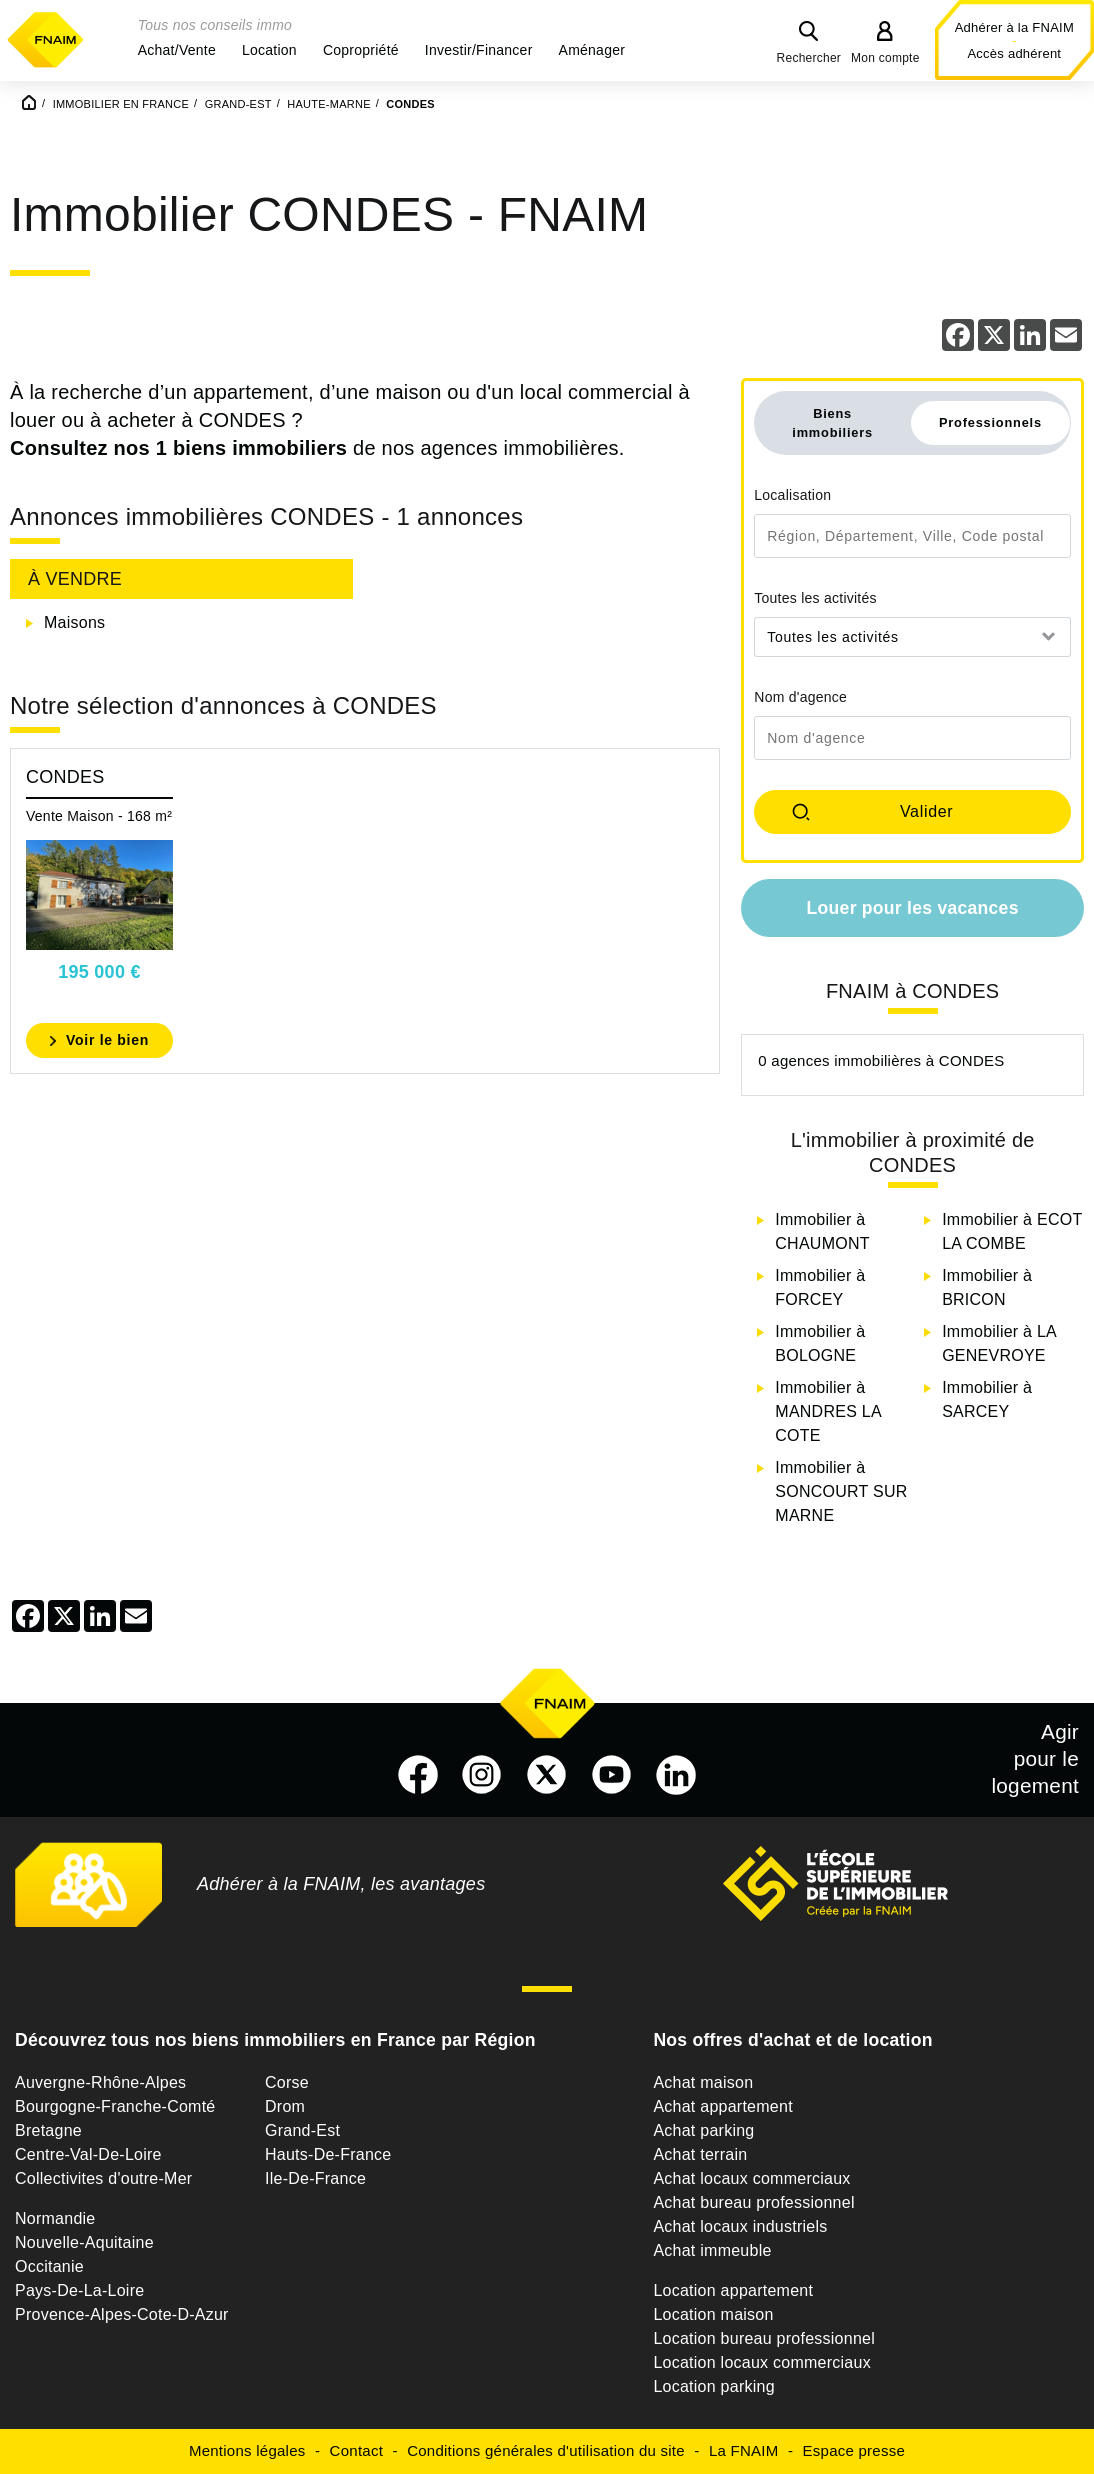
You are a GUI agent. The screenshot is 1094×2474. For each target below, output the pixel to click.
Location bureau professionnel (764, 2338)
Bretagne (48, 2130)
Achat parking (703, 2130)
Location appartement (733, 2290)
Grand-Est (302, 2130)
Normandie (55, 2218)
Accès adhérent (1014, 53)
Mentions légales (247, 2450)
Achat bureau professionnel (753, 2202)
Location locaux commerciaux (762, 2362)
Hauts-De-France (328, 2154)
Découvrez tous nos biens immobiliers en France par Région (275, 2040)
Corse (287, 2082)
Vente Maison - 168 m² (99, 816)
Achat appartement (722, 2106)
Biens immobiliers (832, 423)
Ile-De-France (315, 2178)
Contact (356, 2450)
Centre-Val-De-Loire (88, 2154)
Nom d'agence (800, 697)
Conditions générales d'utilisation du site (546, 2450)
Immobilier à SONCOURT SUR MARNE (841, 1491)
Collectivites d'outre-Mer (103, 2178)
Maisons (74, 622)
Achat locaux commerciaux (751, 2178)
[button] (177, 50)
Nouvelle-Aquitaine (84, 2242)
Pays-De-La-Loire (79, 2290)
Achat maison (703, 2082)
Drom (285, 2106)
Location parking (713, 2386)
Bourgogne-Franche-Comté (115, 2106)
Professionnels (990, 422)
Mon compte (885, 58)
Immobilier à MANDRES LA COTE (828, 1411)
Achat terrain (700, 2154)
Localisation (792, 495)
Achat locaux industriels (740, 2226)
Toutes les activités (815, 598)
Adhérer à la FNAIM (1014, 27)
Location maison (713, 2314)
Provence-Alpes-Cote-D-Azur (122, 2314)
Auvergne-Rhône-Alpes (100, 2082)
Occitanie (49, 2266)
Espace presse (854, 2450)
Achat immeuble (712, 2250)
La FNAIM (744, 2450)
